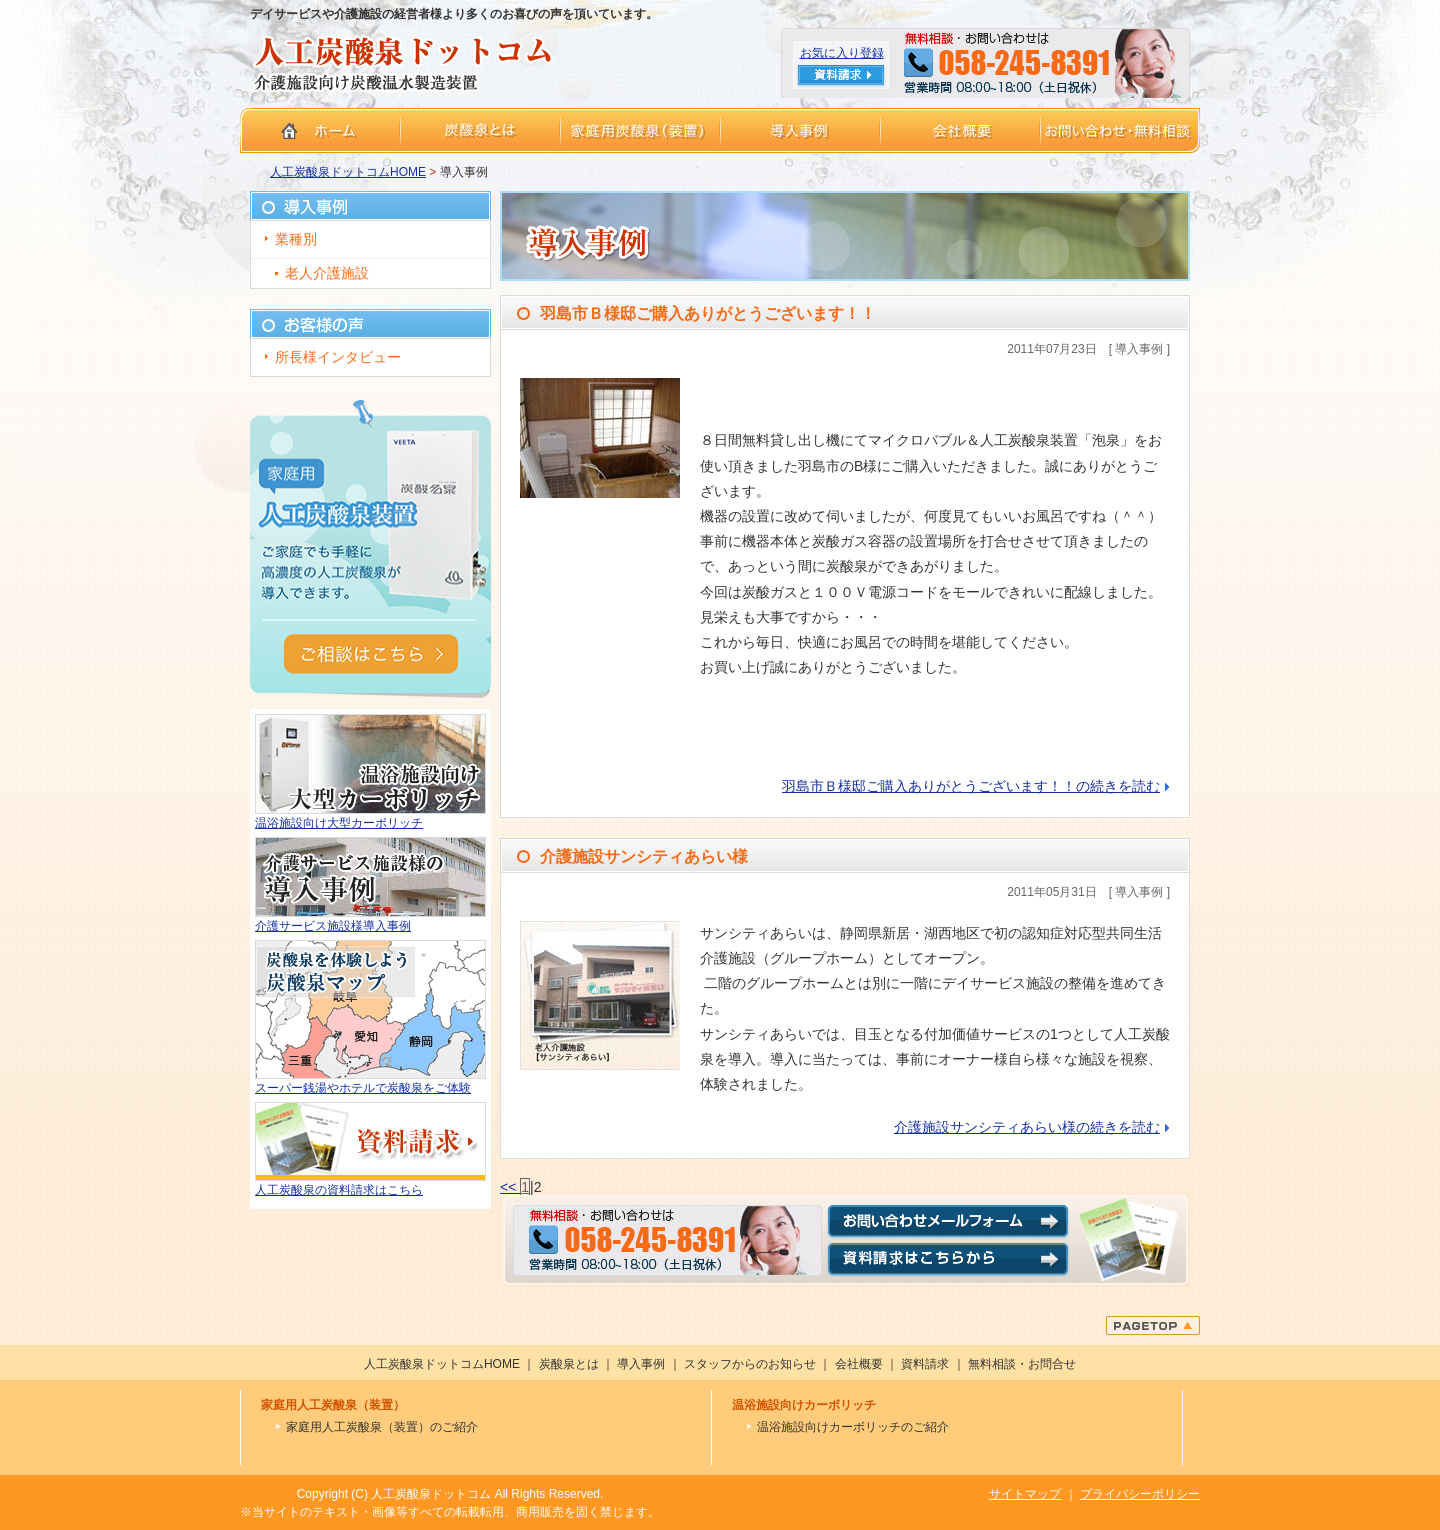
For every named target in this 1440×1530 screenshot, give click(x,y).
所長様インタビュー (338, 357)
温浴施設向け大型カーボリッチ (339, 823)
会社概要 (859, 1364)
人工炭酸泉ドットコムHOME (348, 172)
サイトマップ (1025, 1494)
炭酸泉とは (569, 1364)
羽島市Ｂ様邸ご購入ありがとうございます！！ (708, 313)
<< (510, 1187)
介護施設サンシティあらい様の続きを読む (1027, 1127)
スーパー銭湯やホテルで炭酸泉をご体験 (363, 1088)
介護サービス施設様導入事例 (333, 926)
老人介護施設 (327, 273)
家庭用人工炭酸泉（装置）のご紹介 (382, 1427)
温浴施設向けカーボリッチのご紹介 (853, 1427)
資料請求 (925, 1364)
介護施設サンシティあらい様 (644, 856)
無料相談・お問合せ (1022, 1364)
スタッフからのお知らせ (750, 1364)
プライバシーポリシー (1140, 1494)
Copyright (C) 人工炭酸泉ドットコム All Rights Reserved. (450, 1494)
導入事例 (641, 1364)
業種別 (296, 239)
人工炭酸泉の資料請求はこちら (339, 1190)
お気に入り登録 (842, 53)
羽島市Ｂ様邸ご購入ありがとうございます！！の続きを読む (971, 786)
